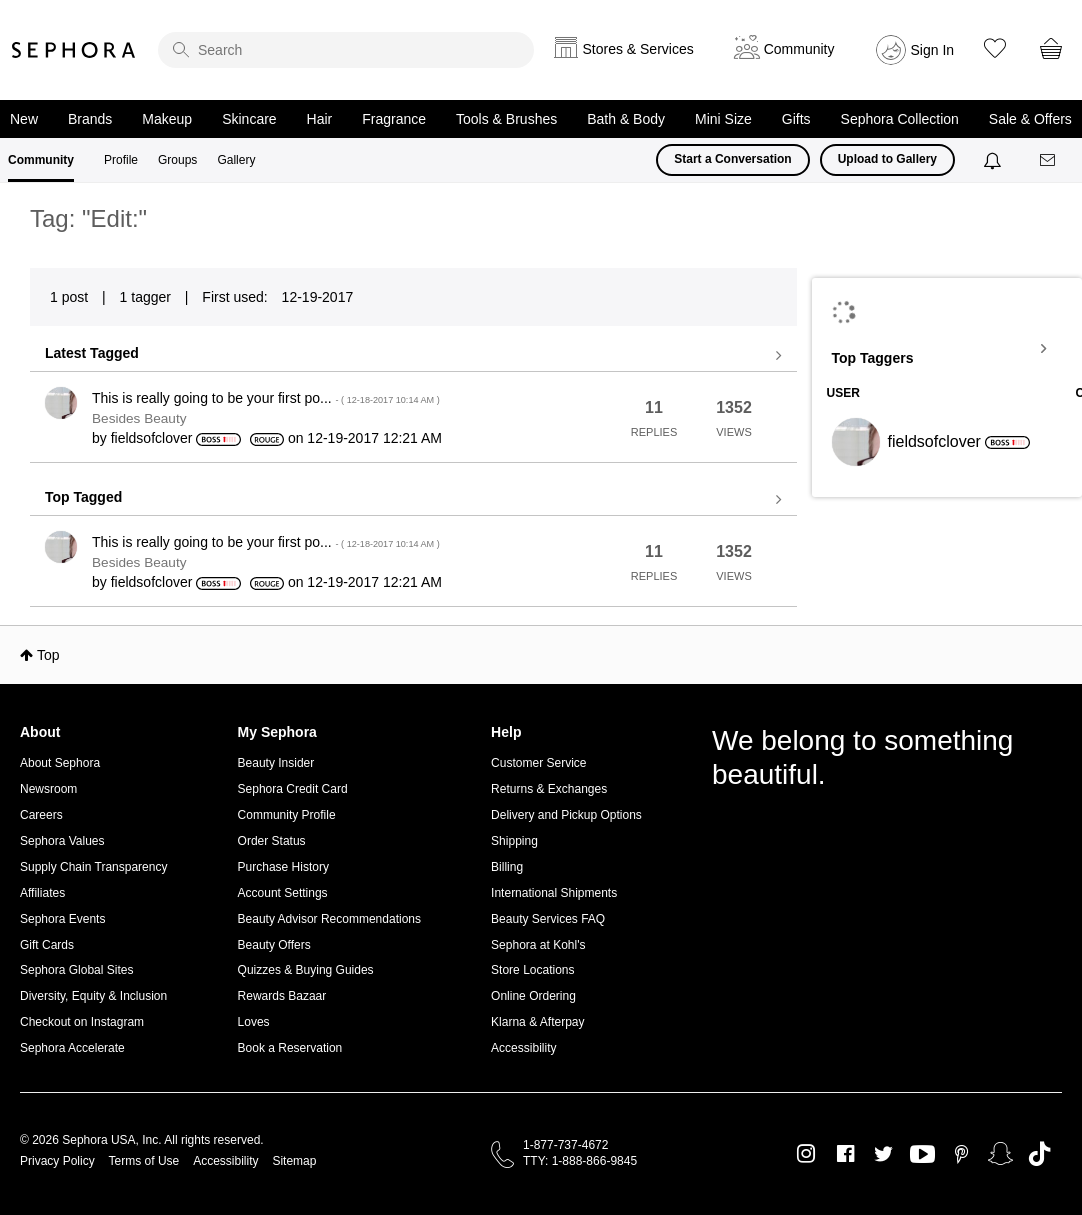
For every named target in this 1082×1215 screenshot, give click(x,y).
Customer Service (538, 763)
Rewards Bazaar (282, 996)
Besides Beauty (139, 418)
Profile (121, 160)
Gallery (236, 160)
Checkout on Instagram (82, 1022)
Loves (254, 1022)
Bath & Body (626, 119)
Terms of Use (144, 1161)
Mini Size (723, 119)
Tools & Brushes (506, 119)
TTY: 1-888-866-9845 (580, 1161)
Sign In (933, 50)
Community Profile (287, 815)
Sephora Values (62, 841)
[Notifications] (994, 160)
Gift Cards (47, 945)
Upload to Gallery (887, 159)
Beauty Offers (274, 945)
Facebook (845, 1154)
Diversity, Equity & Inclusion (93, 996)
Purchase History (283, 867)
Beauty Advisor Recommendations (329, 919)
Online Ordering (533, 996)
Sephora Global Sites (76, 970)
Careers (41, 815)
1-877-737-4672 (565, 1145)
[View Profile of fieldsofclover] (152, 438)
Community (41, 160)
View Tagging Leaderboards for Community (947, 349)
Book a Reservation (290, 1048)
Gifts (796, 119)
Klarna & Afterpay (537, 1022)
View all (413, 356)
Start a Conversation (732, 159)
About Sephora (60, 763)
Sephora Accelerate (72, 1048)
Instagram (806, 1154)
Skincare (249, 119)
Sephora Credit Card (293, 789)
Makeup (167, 119)
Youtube (922, 1155)
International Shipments (554, 893)
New (24, 119)
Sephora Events (62, 919)
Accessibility (523, 1048)
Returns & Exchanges (549, 789)
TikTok (1039, 1154)
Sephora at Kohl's (538, 945)
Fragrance (394, 119)
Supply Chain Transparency (93, 867)
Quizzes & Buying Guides (306, 970)
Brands (90, 119)
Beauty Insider (276, 763)
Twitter (883, 1154)
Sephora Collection (900, 119)
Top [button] (48, 655)
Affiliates (42, 893)
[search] (346, 50)
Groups (177, 160)
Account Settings (283, 893)
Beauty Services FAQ (548, 919)
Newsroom (48, 789)
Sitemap (294, 1161)
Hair (320, 119)
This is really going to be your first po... (266, 398)
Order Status (272, 841)
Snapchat (1000, 1154)
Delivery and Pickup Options (566, 815)
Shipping (514, 841)
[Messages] (1049, 160)
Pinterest (961, 1154)
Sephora (74, 50)
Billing (507, 867)
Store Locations (532, 970)
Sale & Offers (1030, 119)
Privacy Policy (57, 1161)
